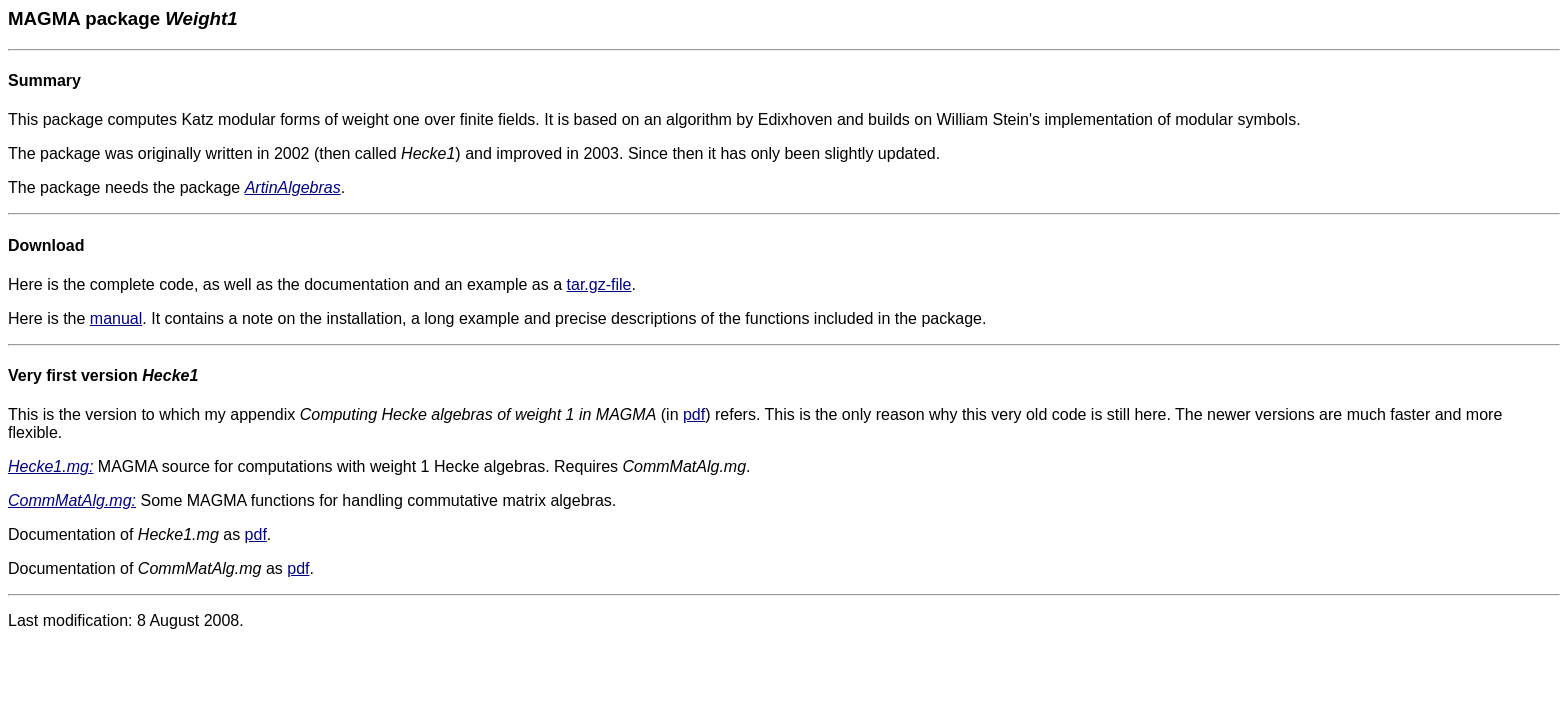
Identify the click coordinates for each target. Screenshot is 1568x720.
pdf (694, 414)
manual (116, 318)
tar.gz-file (599, 284)
